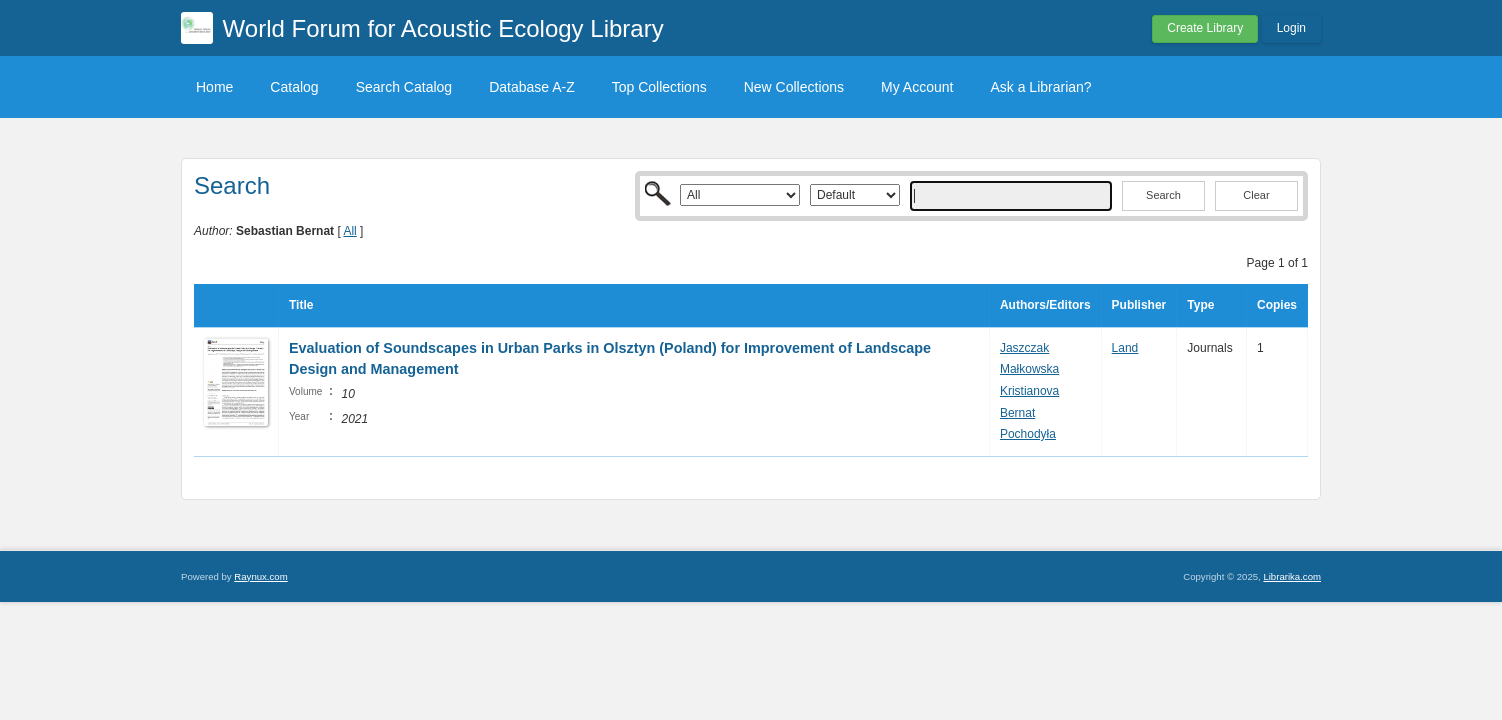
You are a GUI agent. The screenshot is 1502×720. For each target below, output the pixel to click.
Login (1291, 28)
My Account (917, 87)
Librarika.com (1292, 576)
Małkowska (1029, 369)
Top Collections (659, 87)
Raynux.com (260, 576)
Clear (1256, 195)
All (349, 231)
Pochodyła (1028, 434)
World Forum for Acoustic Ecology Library (443, 28)
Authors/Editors (1045, 305)
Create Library (1205, 28)
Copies (1277, 305)
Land (1125, 348)
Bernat (1017, 413)
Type (1200, 305)
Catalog (294, 87)
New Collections (794, 87)
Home (214, 87)
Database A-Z (532, 87)
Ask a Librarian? (1040, 87)
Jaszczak (1024, 348)
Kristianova (1029, 391)
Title (301, 305)
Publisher (1139, 305)
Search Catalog (404, 87)
